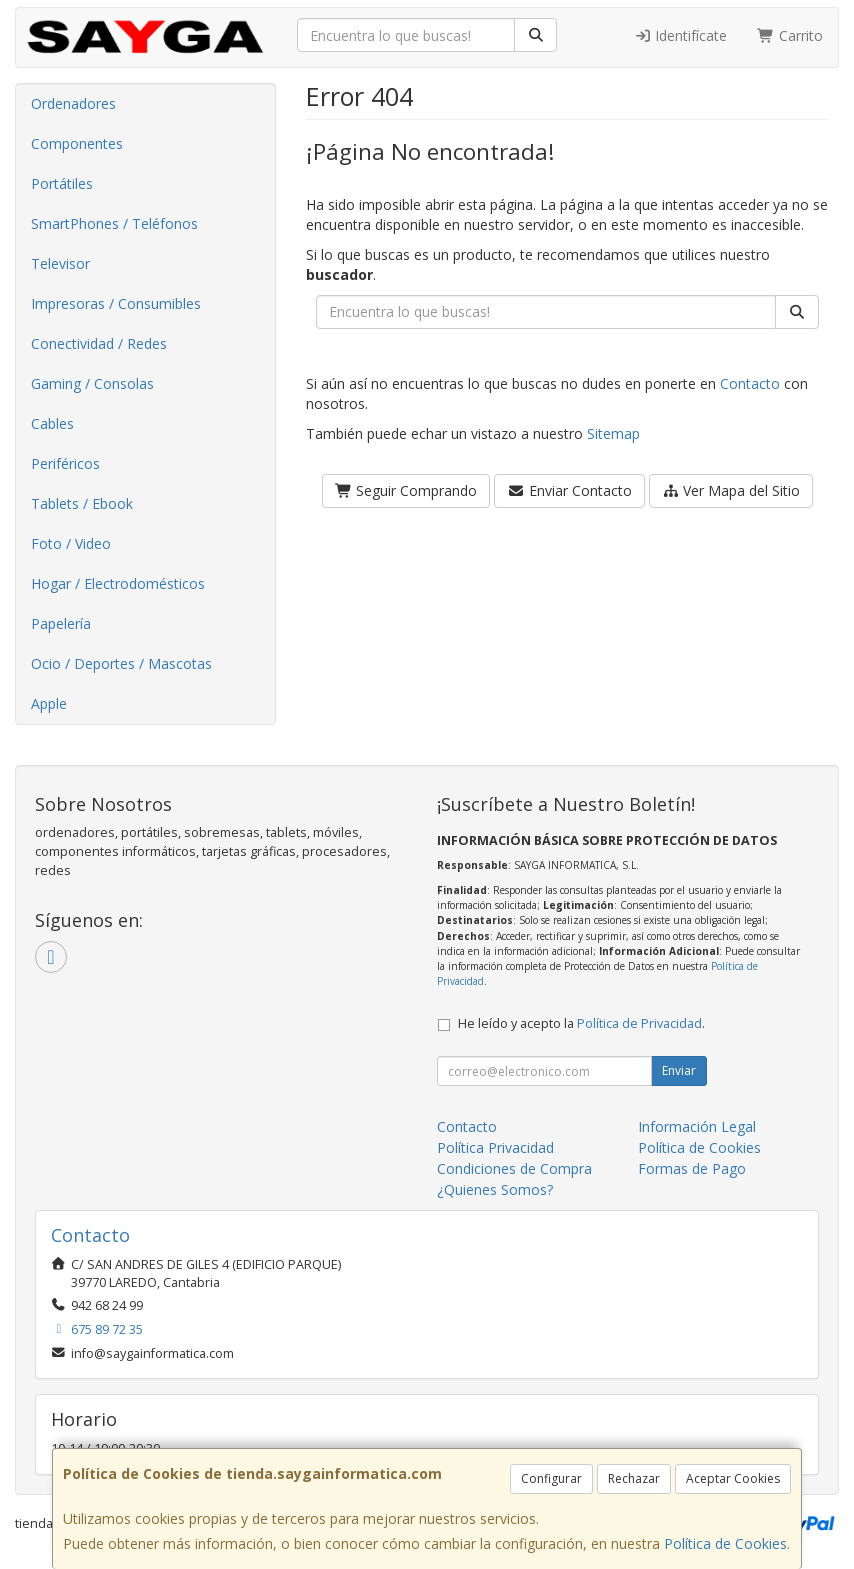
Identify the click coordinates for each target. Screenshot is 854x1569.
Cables (52, 423)
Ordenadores (73, 103)
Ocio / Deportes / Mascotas (121, 663)
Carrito (790, 35)
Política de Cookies (725, 1543)
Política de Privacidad (639, 1023)
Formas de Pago (692, 1168)
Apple (49, 703)
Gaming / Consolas (92, 383)
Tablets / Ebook (82, 503)
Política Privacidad (495, 1147)
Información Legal (697, 1126)
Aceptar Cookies (733, 1478)
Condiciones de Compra (514, 1168)
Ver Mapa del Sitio (731, 490)
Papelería (61, 623)
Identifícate (681, 35)
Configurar (551, 1478)
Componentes (77, 143)
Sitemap (613, 433)
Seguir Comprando (406, 490)
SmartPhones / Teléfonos (114, 223)
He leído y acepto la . (581, 1023)
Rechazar (634, 1478)
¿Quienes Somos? (495, 1189)
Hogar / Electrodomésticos (118, 583)
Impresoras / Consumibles (116, 303)
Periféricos (65, 463)
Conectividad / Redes (99, 343)
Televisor (60, 263)
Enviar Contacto (569, 490)
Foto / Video (71, 543)
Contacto (750, 383)
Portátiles (62, 183)
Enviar (679, 1070)
